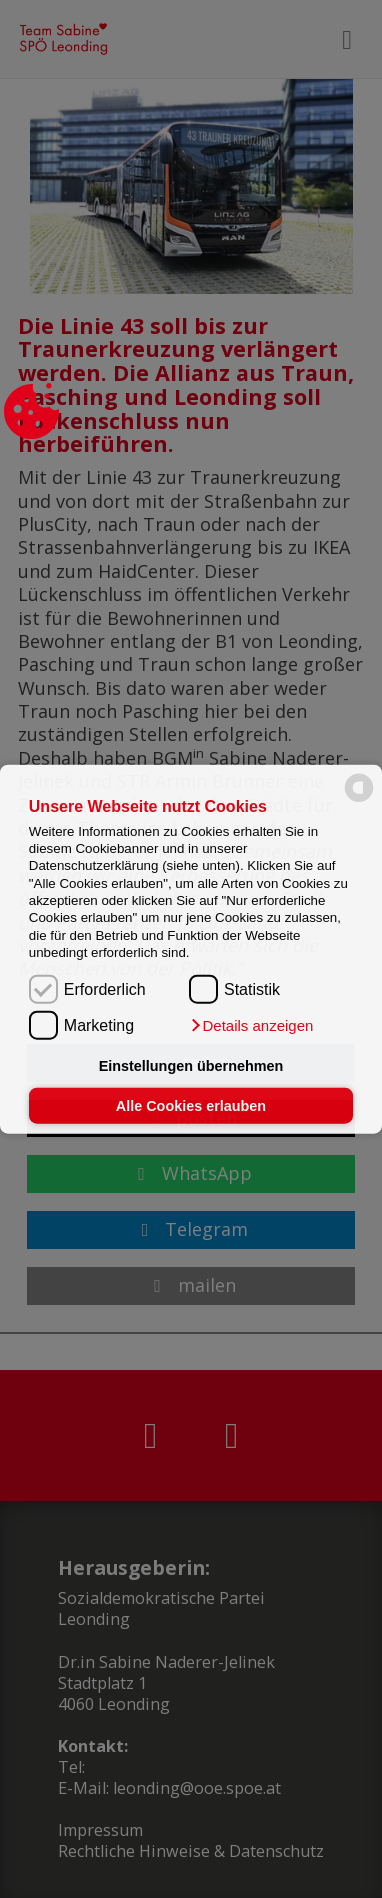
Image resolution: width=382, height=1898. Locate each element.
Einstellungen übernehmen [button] (191, 1066)
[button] (251, 1025)
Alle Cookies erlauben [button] (191, 1106)
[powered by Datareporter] (359, 800)
